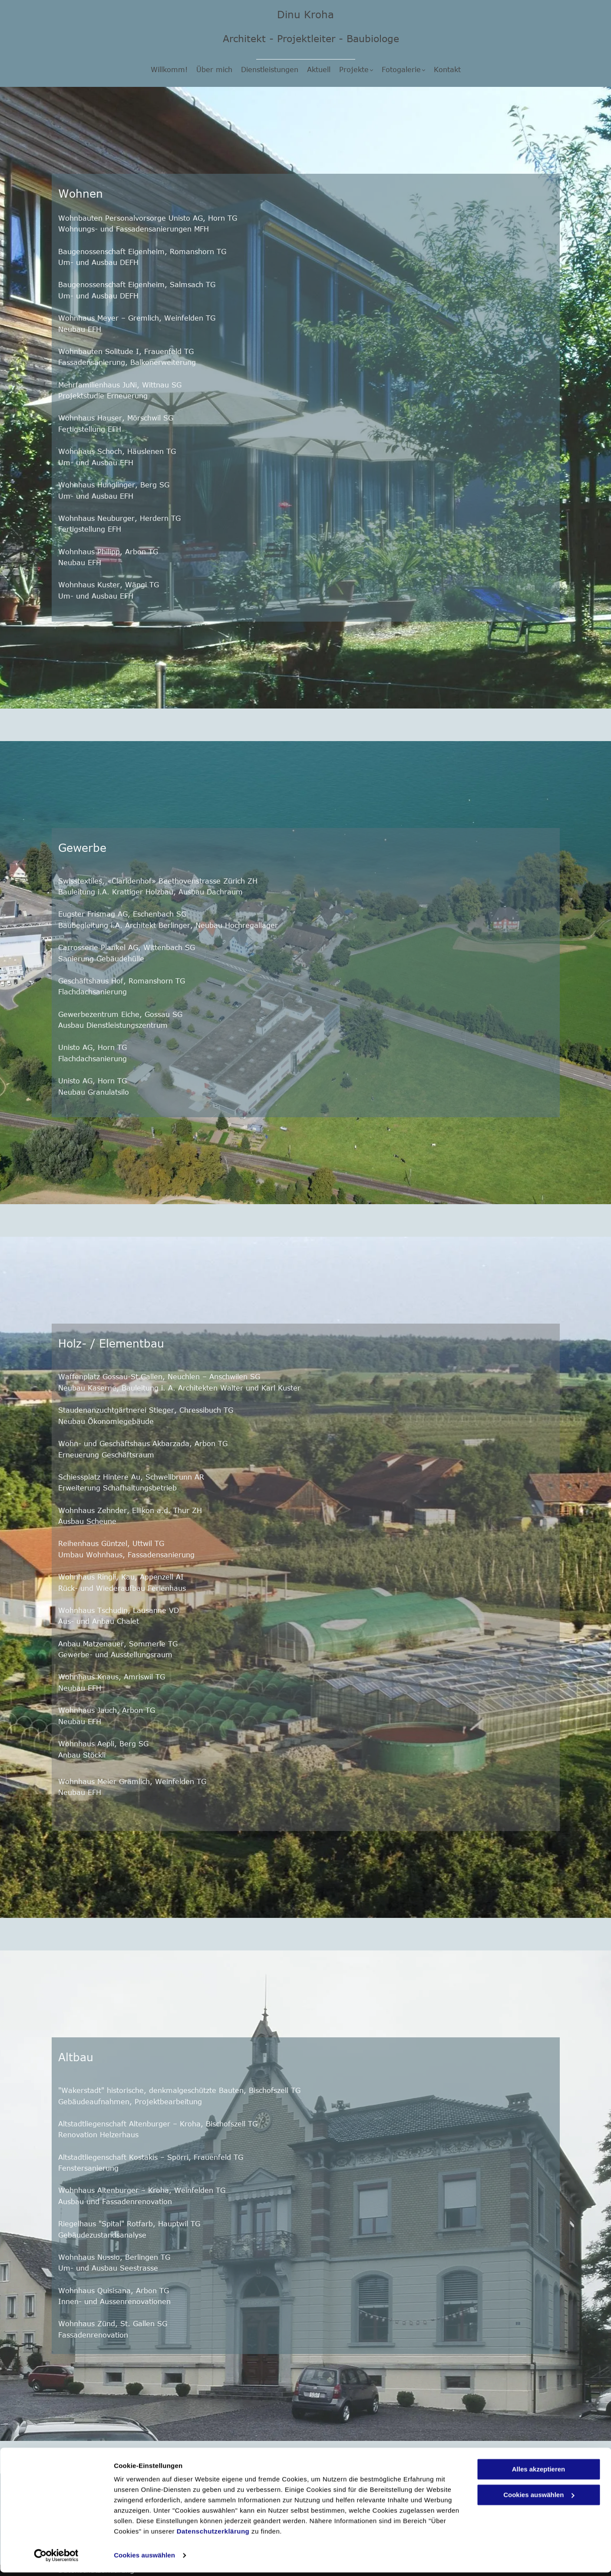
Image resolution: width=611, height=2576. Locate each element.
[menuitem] (169, 69)
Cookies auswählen (144, 2559)
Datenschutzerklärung (213, 2535)
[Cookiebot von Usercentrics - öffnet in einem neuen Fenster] (56, 2559)
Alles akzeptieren (538, 2473)
